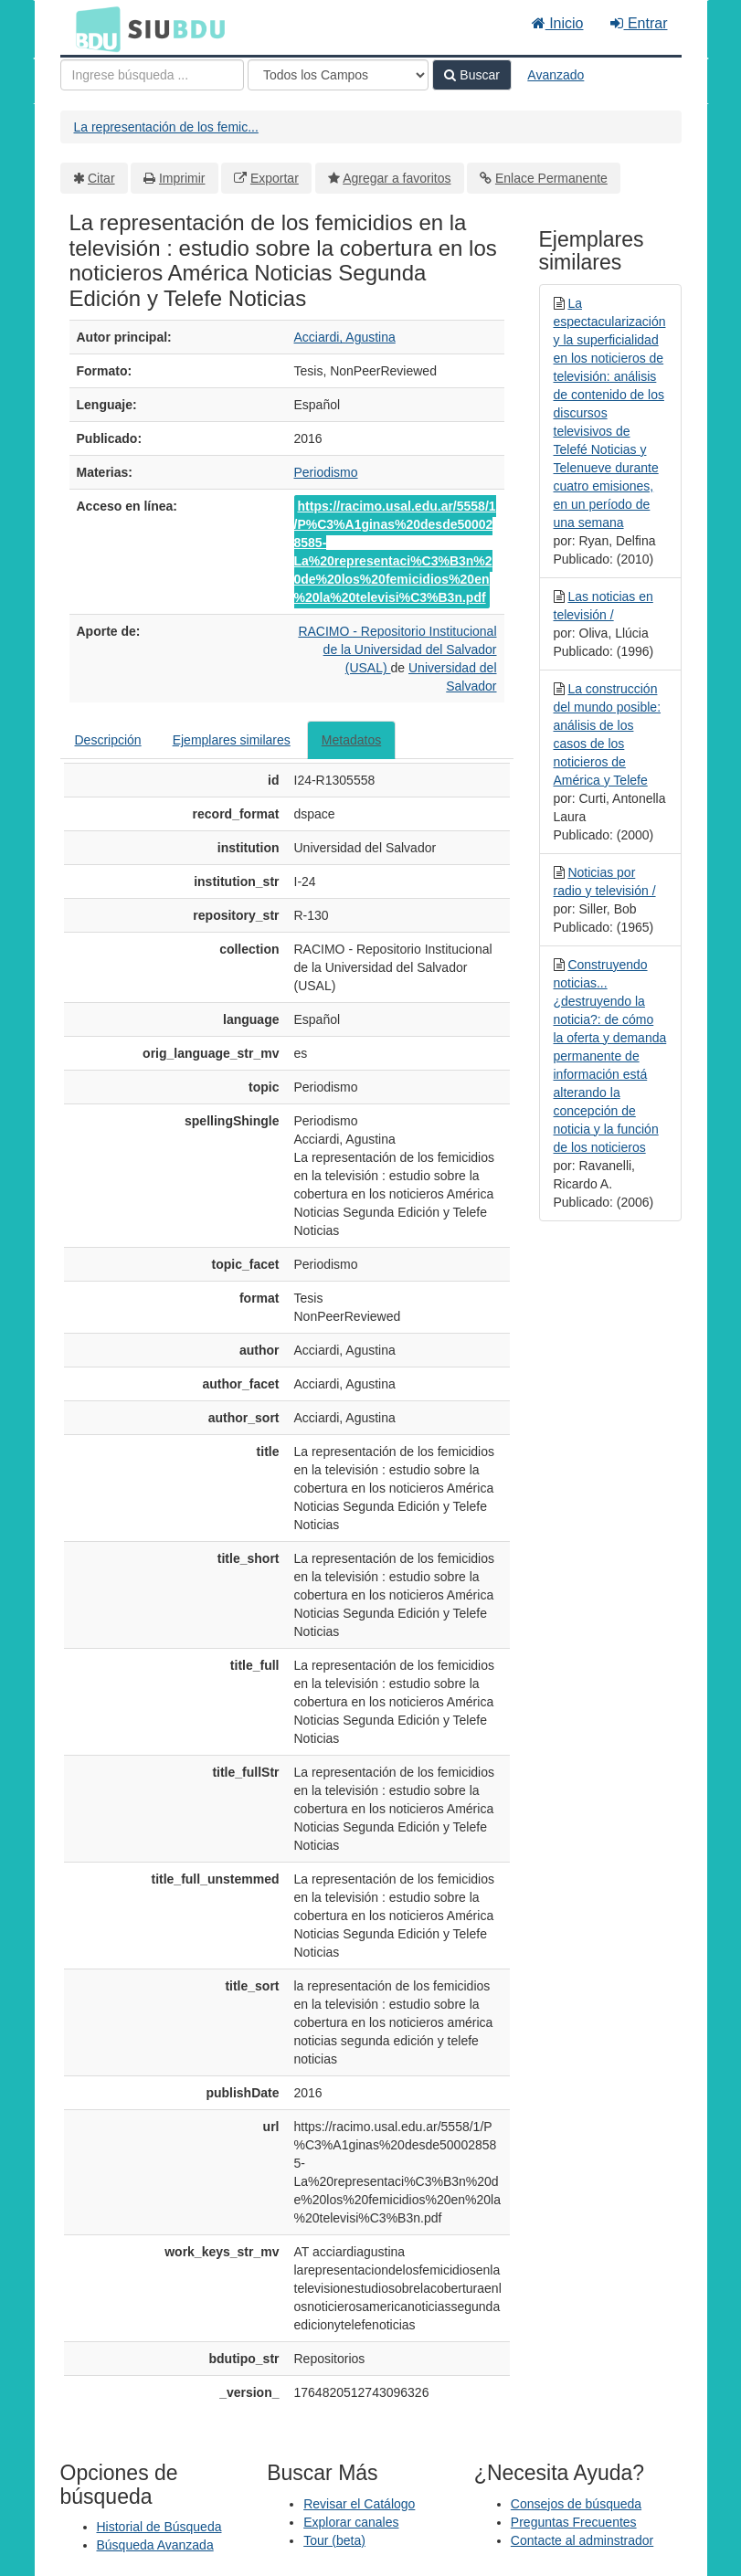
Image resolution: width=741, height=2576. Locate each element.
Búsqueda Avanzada (155, 2545)
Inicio (558, 23)
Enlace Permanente (551, 178)
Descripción (108, 740)
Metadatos (351, 740)
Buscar (471, 75)
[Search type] (338, 74)
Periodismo (326, 472)
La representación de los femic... (166, 127)
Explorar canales (350, 2522)
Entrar (638, 23)
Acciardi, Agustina (345, 337)
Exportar (274, 178)
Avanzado (555, 75)
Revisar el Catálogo (359, 2504)
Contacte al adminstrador (582, 2540)
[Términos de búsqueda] (152, 74)
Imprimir (182, 178)
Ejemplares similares (232, 740)
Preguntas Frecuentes (574, 2522)
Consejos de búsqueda (576, 2504)
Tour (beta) (334, 2540)
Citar (101, 178)
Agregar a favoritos (396, 178)
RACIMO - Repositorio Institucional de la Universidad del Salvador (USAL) (397, 649)
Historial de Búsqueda (159, 2526)
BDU (93, 28)
